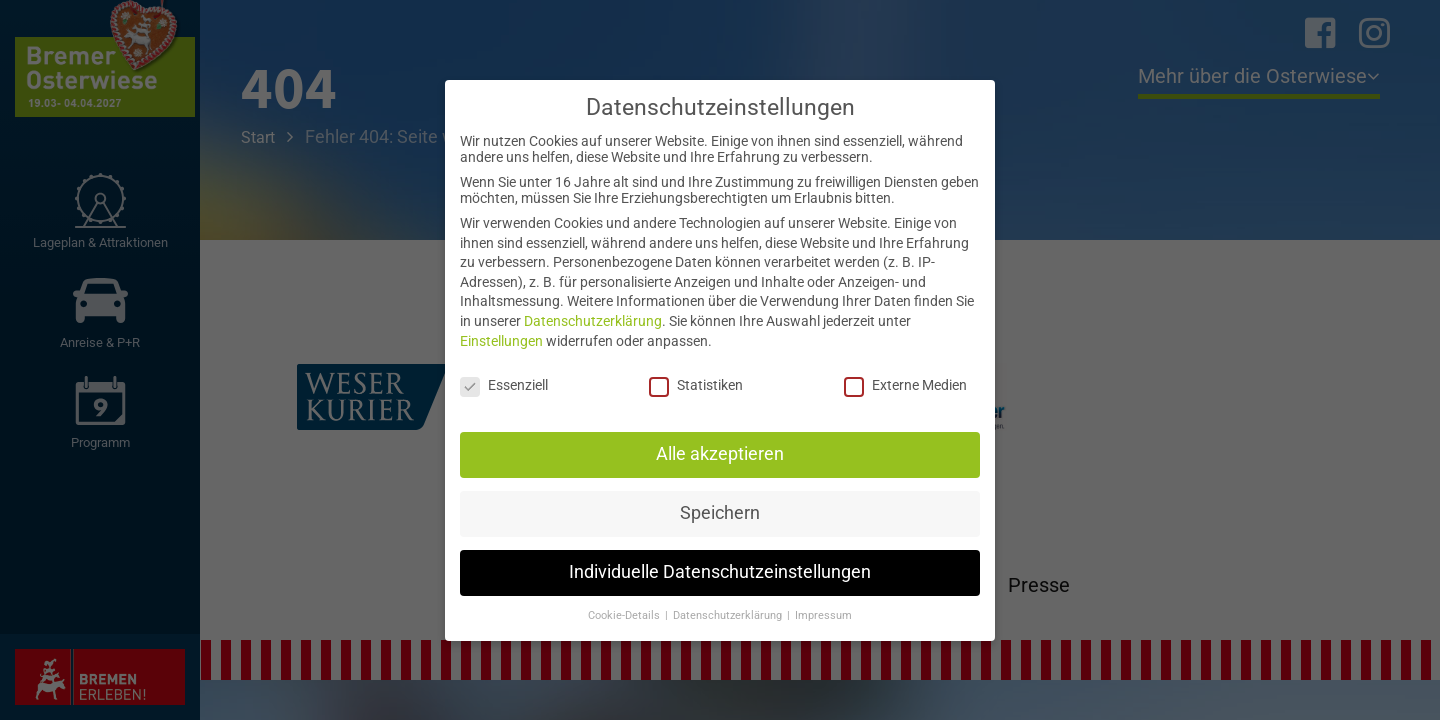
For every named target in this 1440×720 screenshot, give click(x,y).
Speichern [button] (720, 513)
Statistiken (696, 385)
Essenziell (504, 385)
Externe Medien (905, 385)
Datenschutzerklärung (593, 321)
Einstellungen (501, 341)
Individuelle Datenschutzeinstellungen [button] (720, 572)
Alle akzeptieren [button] (720, 454)
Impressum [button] (823, 615)
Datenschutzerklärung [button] (729, 615)
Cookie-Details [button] (625, 615)
